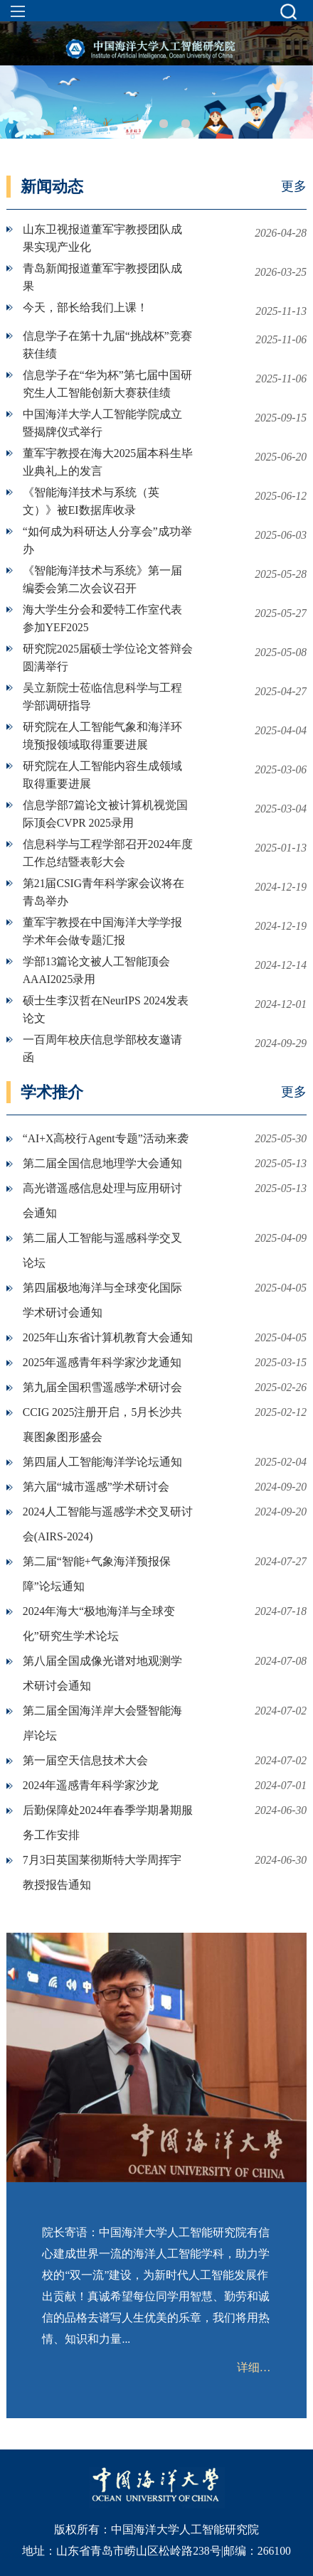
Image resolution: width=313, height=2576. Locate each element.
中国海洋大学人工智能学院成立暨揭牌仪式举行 (102, 423)
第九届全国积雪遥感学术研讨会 (102, 1387)
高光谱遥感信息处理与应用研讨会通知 (102, 1200)
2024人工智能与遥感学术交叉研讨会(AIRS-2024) (108, 1524)
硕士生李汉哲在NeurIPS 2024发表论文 (106, 1009)
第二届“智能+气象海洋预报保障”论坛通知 (97, 1573)
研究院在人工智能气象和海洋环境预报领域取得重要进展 (102, 736)
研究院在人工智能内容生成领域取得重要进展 (102, 775)
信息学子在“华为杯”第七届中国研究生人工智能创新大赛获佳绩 (107, 384)
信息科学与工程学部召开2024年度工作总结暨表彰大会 (108, 853)
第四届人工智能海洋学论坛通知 (102, 1462)
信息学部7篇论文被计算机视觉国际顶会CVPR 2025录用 (105, 814)
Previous (19, 96)
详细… (254, 2367)
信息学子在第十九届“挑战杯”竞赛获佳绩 (107, 345)
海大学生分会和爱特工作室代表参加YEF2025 (102, 618)
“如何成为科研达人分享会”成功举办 (107, 540)
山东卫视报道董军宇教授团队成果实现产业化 (102, 238)
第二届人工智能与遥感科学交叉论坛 (102, 1250)
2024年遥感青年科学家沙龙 (91, 1785)
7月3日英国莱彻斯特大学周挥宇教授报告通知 (102, 1872)
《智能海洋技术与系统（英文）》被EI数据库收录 (91, 501)
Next (293, 96)
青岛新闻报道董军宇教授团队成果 (102, 277)
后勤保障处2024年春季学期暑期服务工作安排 (108, 1822)
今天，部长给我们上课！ (85, 307)
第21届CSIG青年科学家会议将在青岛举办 (103, 892)
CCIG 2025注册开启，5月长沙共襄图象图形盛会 (102, 1424)
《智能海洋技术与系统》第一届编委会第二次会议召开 (102, 579)
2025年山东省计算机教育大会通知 (108, 1337)
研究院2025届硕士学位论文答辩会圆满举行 (108, 657)
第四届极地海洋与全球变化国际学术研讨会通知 (102, 1300)
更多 (294, 186)
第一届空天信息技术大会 (85, 1760)
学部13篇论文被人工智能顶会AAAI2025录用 (97, 970)
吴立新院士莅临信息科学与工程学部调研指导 (102, 697)
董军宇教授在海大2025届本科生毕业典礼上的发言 (108, 462)
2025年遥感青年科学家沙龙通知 (102, 1362)
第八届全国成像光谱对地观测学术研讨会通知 (102, 1673)
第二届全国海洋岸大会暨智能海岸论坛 (102, 1723)
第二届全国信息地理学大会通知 (102, 1163)
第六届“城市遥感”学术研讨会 (96, 1487)
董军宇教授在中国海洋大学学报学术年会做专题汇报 (102, 931)
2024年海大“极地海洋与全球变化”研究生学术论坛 (99, 1623)
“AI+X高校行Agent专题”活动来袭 (106, 1138)
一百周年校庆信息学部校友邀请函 (102, 1048)
